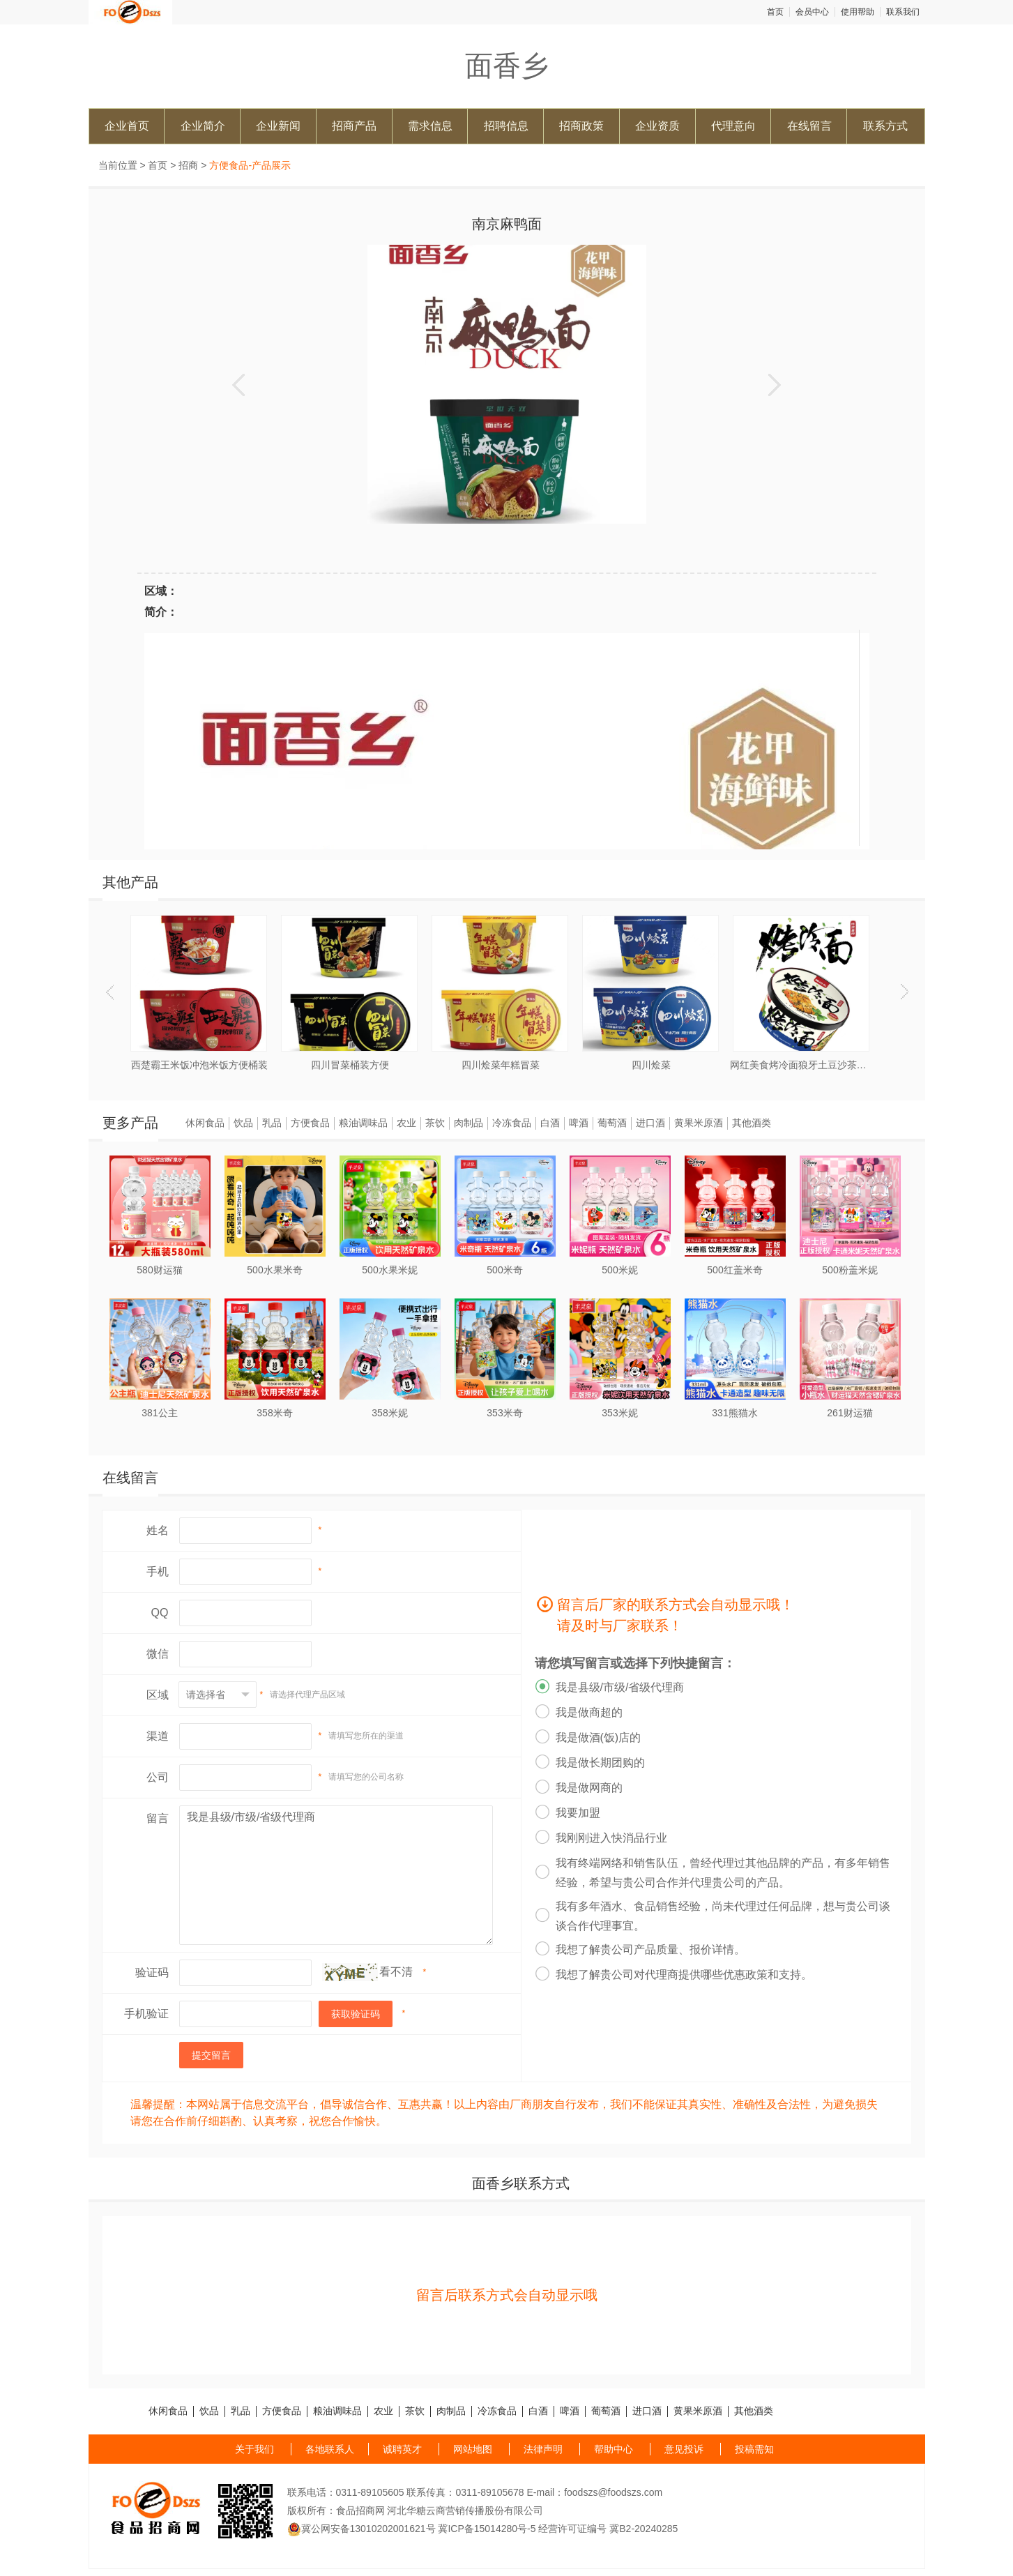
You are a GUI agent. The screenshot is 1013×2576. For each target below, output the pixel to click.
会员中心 (812, 12)
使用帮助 (857, 12)
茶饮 (435, 1122)
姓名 (157, 1530)
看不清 (396, 1972)
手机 (157, 1571)
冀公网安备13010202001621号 (361, 2528)
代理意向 (733, 126)
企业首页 (127, 126)
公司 (157, 1777)
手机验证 (146, 2014)
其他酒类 (751, 1122)
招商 (188, 165)
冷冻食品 (511, 1122)
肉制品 (468, 1122)
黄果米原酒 (698, 1122)
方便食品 (310, 1122)
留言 (157, 1818)
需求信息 (430, 126)
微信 (157, 1654)
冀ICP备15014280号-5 (486, 2528)
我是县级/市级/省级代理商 (336, 1875)
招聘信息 (506, 126)
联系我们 (903, 12)
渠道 (157, 1736)
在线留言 (809, 126)
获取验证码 (355, 2014)
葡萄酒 (612, 1122)
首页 (775, 12)
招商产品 (354, 126)
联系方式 (885, 126)
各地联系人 (329, 2449)
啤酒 (578, 1122)
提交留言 (211, 2055)
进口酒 (650, 1122)
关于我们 (254, 2449)
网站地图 (472, 2449)
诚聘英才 (402, 2449)
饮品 (243, 1122)
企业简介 (203, 126)
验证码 (152, 1972)
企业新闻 (278, 126)
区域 (157, 1695)
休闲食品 (204, 1122)
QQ (160, 1613)
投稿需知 (754, 2449)
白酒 (550, 1122)
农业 (406, 1122)
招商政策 (581, 126)
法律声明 (543, 2449)
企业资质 (657, 126)
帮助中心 (613, 2449)
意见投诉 (683, 2449)
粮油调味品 (363, 1122)
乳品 (272, 1122)
